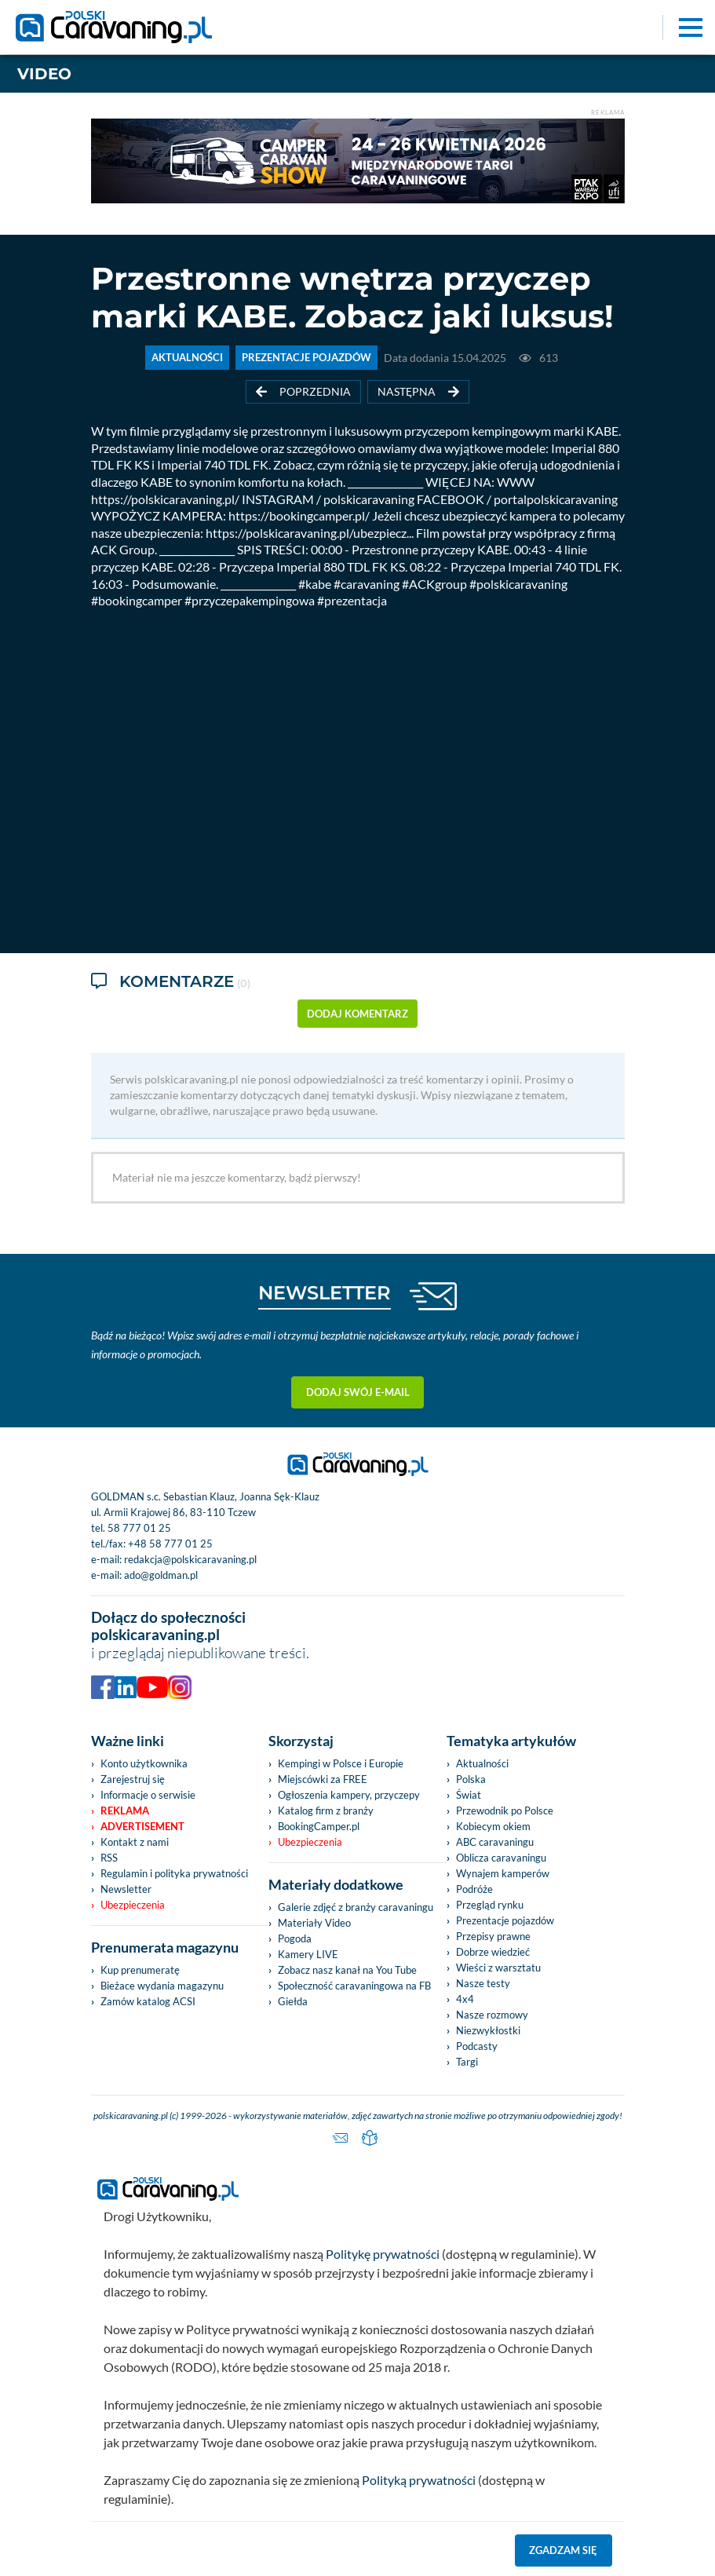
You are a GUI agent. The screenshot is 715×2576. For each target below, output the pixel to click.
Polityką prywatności (419, 2479)
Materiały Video (314, 1922)
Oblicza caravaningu (501, 1857)
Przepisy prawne (493, 1936)
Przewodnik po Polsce (504, 1810)
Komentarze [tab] (170, 982)
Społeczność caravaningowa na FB (354, 1985)
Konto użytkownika (144, 1763)
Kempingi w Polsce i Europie (340, 1763)
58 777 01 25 (139, 1528)
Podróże (474, 1889)
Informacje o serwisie (147, 1795)
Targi (467, 2061)
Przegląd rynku (489, 1904)
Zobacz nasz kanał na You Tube (347, 1970)
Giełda (293, 2001)
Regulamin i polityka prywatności (174, 1873)
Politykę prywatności (383, 2253)
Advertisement (142, 1826)
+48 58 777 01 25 (170, 1543)
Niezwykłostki (488, 2030)
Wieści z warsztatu (498, 1967)
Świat (468, 1795)
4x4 (465, 1999)
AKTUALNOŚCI (187, 358)
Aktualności (482, 1763)
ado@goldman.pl (161, 1575)
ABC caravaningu (495, 1842)
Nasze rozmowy (492, 2014)
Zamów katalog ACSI (147, 2001)
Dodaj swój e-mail (358, 1392)
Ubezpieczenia (132, 1904)
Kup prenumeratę (140, 1970)
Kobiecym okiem (493, 1826)
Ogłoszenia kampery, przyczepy (349, 1795)
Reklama (124, 1810)
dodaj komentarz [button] (357, 1013)
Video (44, 73)
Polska (471, 1779)
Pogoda (295, 1938)
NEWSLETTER (324, 1292)
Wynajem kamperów (502, 1873)
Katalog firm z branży (326, 1810)
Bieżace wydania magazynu (162, 1985)
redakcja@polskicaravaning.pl (190, 1559)
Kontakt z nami (134, 1842)
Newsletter (125, 1889)
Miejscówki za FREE (322, 1779)
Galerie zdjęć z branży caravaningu (355, 1907)
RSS (109, 1857)
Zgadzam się (563, 2550)
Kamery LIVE (308, 1954)
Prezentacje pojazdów (505, 1920)
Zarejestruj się (132, 1779)
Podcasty (477, 2046)
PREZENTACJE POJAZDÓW (306, 358)
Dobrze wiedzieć (493, 1952)
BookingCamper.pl (318, 1826)
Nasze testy (483, 1983)
